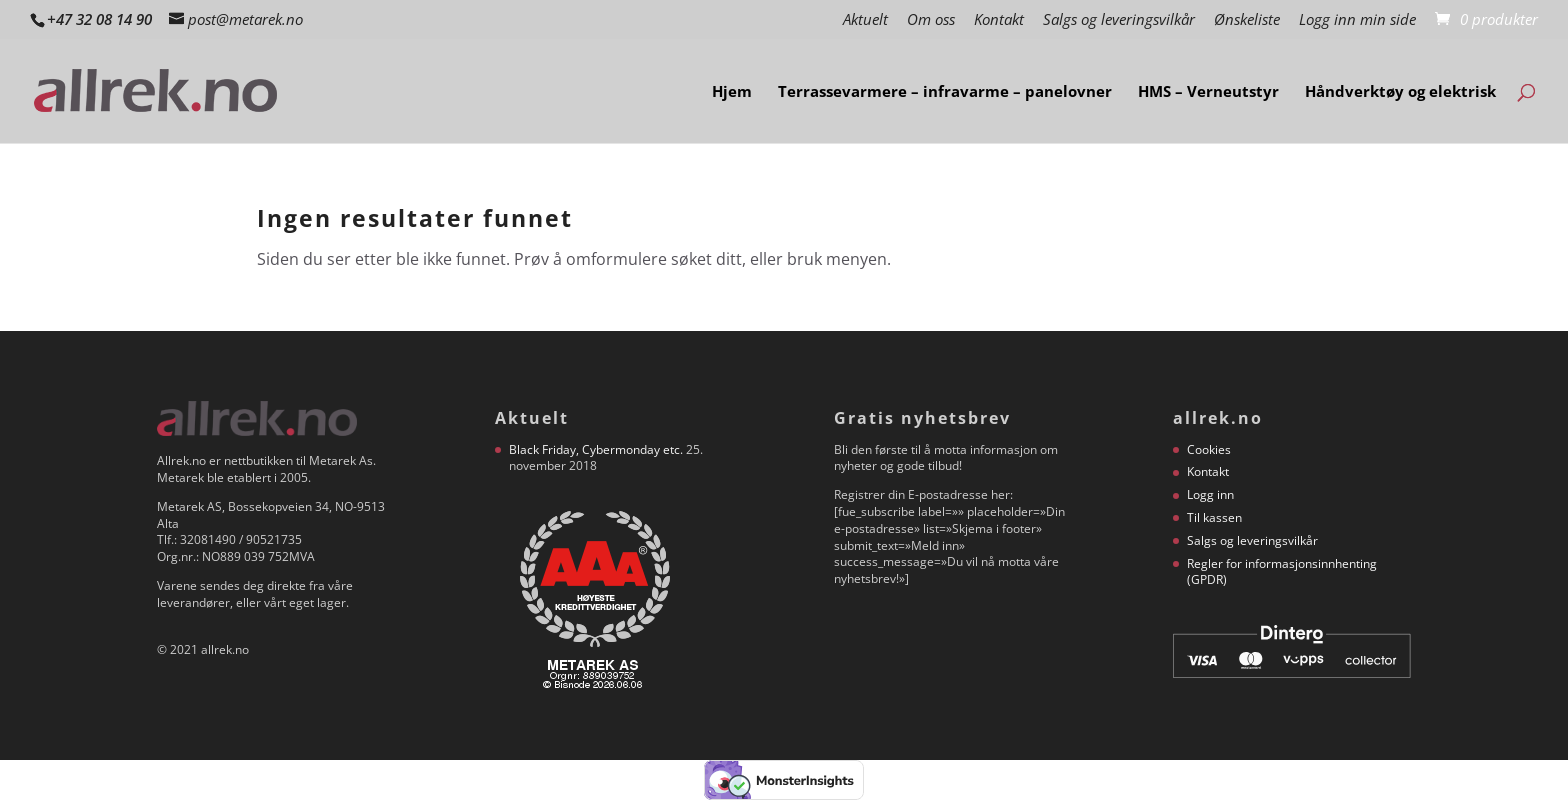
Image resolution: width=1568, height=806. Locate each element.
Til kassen (1214, 517)
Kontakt (999, 20)
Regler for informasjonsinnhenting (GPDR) (1282, 572)
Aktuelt (865, 20)
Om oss (931, 20)
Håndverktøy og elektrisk (1400, 92)
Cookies (1209, 449)
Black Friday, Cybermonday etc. (596, 449)
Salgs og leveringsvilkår (1119, 20)
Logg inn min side (1357, 20)
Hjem (732, 92)
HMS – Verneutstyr (1208, 92)
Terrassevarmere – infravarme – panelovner (945, 92)
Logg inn (1210, 494)
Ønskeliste (1247, 20)
